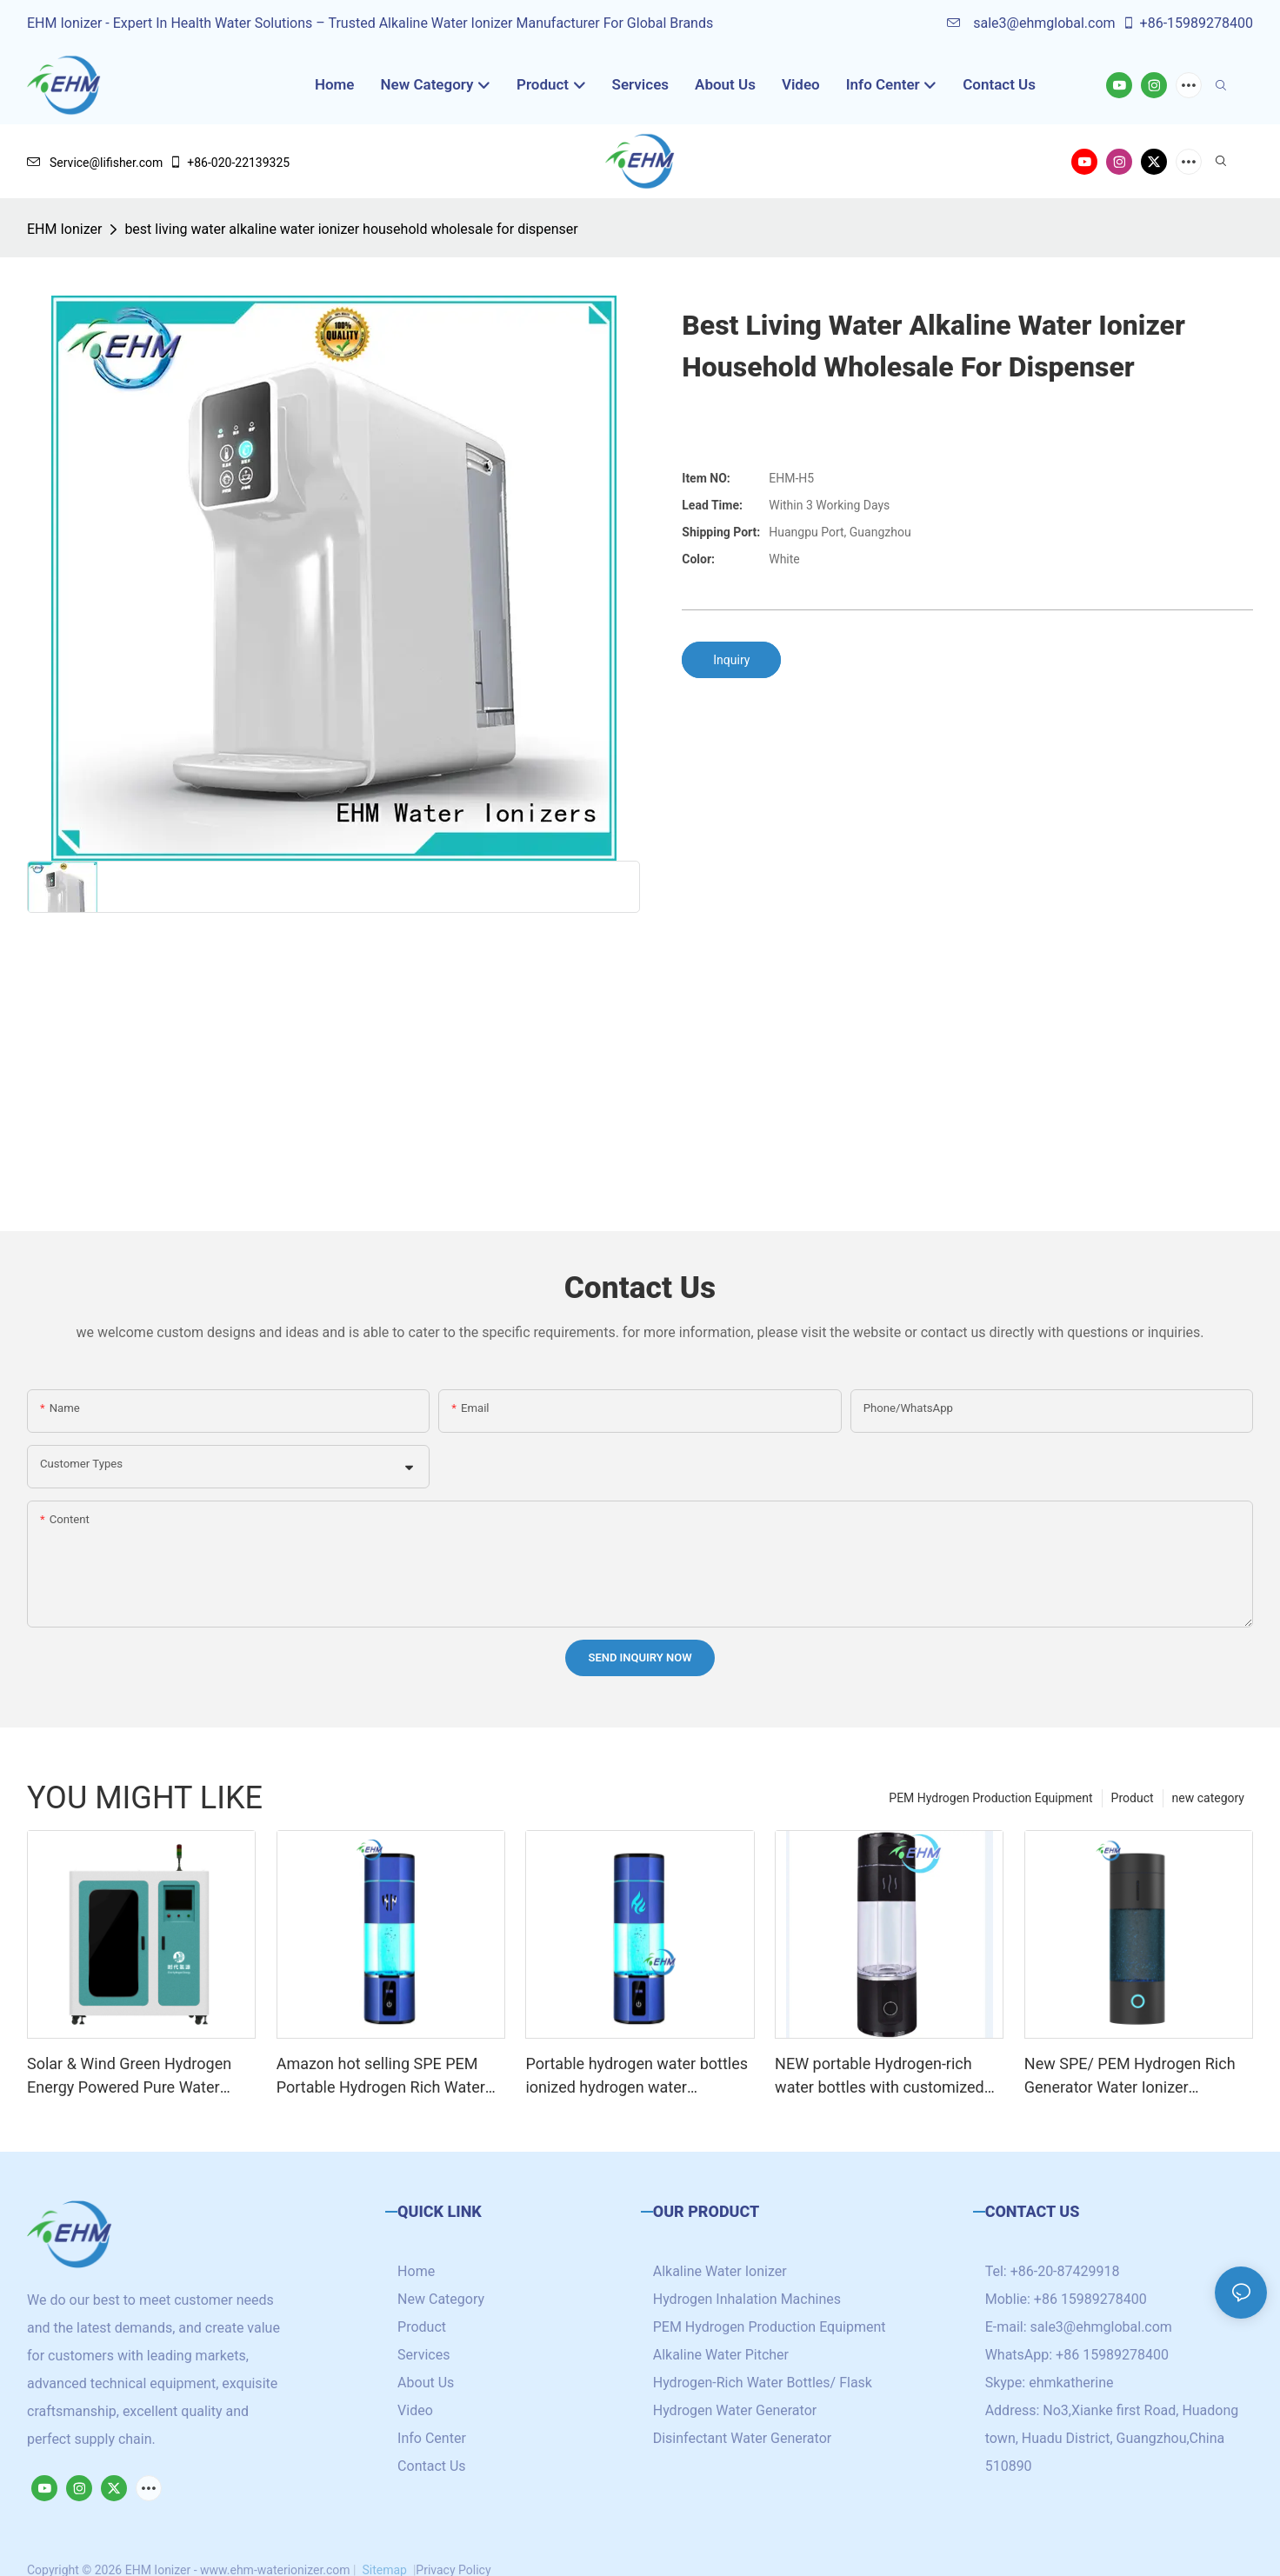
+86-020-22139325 (229, 163)
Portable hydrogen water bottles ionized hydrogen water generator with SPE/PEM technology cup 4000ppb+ (636, 2076)
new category (1208, 1798)
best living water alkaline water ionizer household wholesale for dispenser (350, 229)
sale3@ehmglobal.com (1031, 23)
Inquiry (731, 660)
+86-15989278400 (1187, 23)
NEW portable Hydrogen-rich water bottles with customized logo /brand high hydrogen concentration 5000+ (879, 2076)
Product (1132, 1798)
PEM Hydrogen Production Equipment (990, 1798)
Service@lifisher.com (95, 163)
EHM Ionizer (64, 229)
